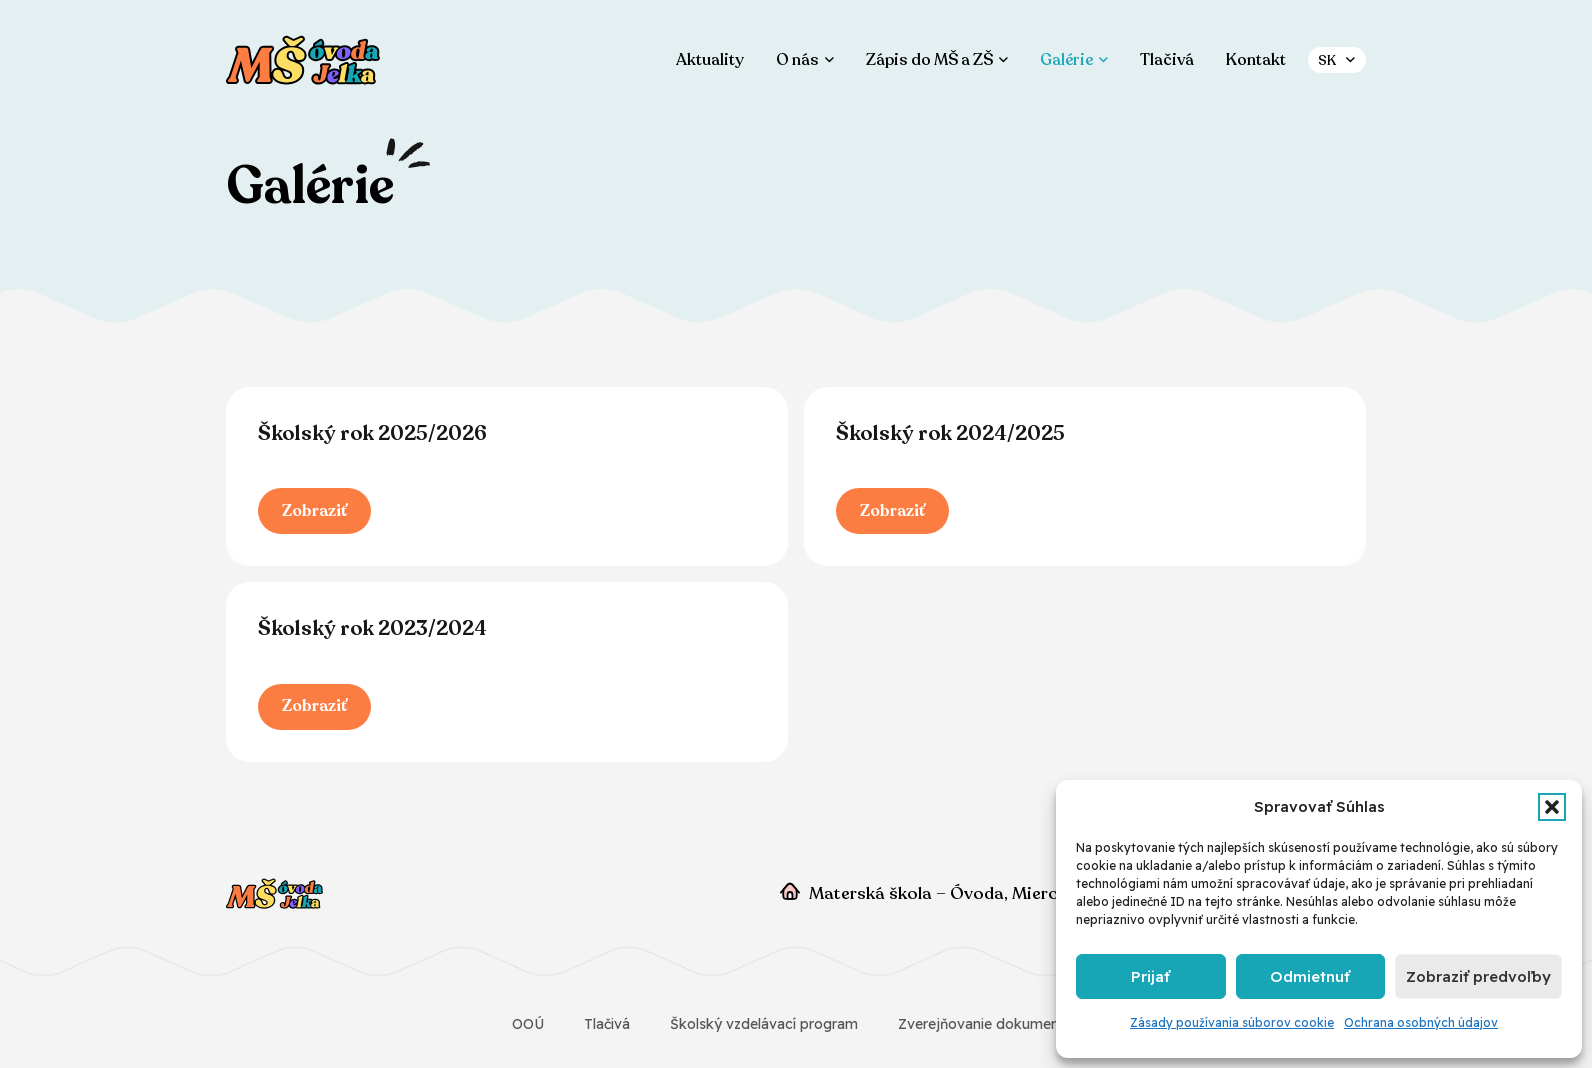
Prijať (1150, 976)
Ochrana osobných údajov (1421, 1022)
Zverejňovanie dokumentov (989, 1024)
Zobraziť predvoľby (1478, 976)
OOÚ (528, 1024)
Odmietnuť (1310, 976)
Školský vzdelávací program (764, 1024)
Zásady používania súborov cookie (1232, 1022)
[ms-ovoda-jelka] (303, 60)
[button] (1552, 807)
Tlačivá (607, 1024)
